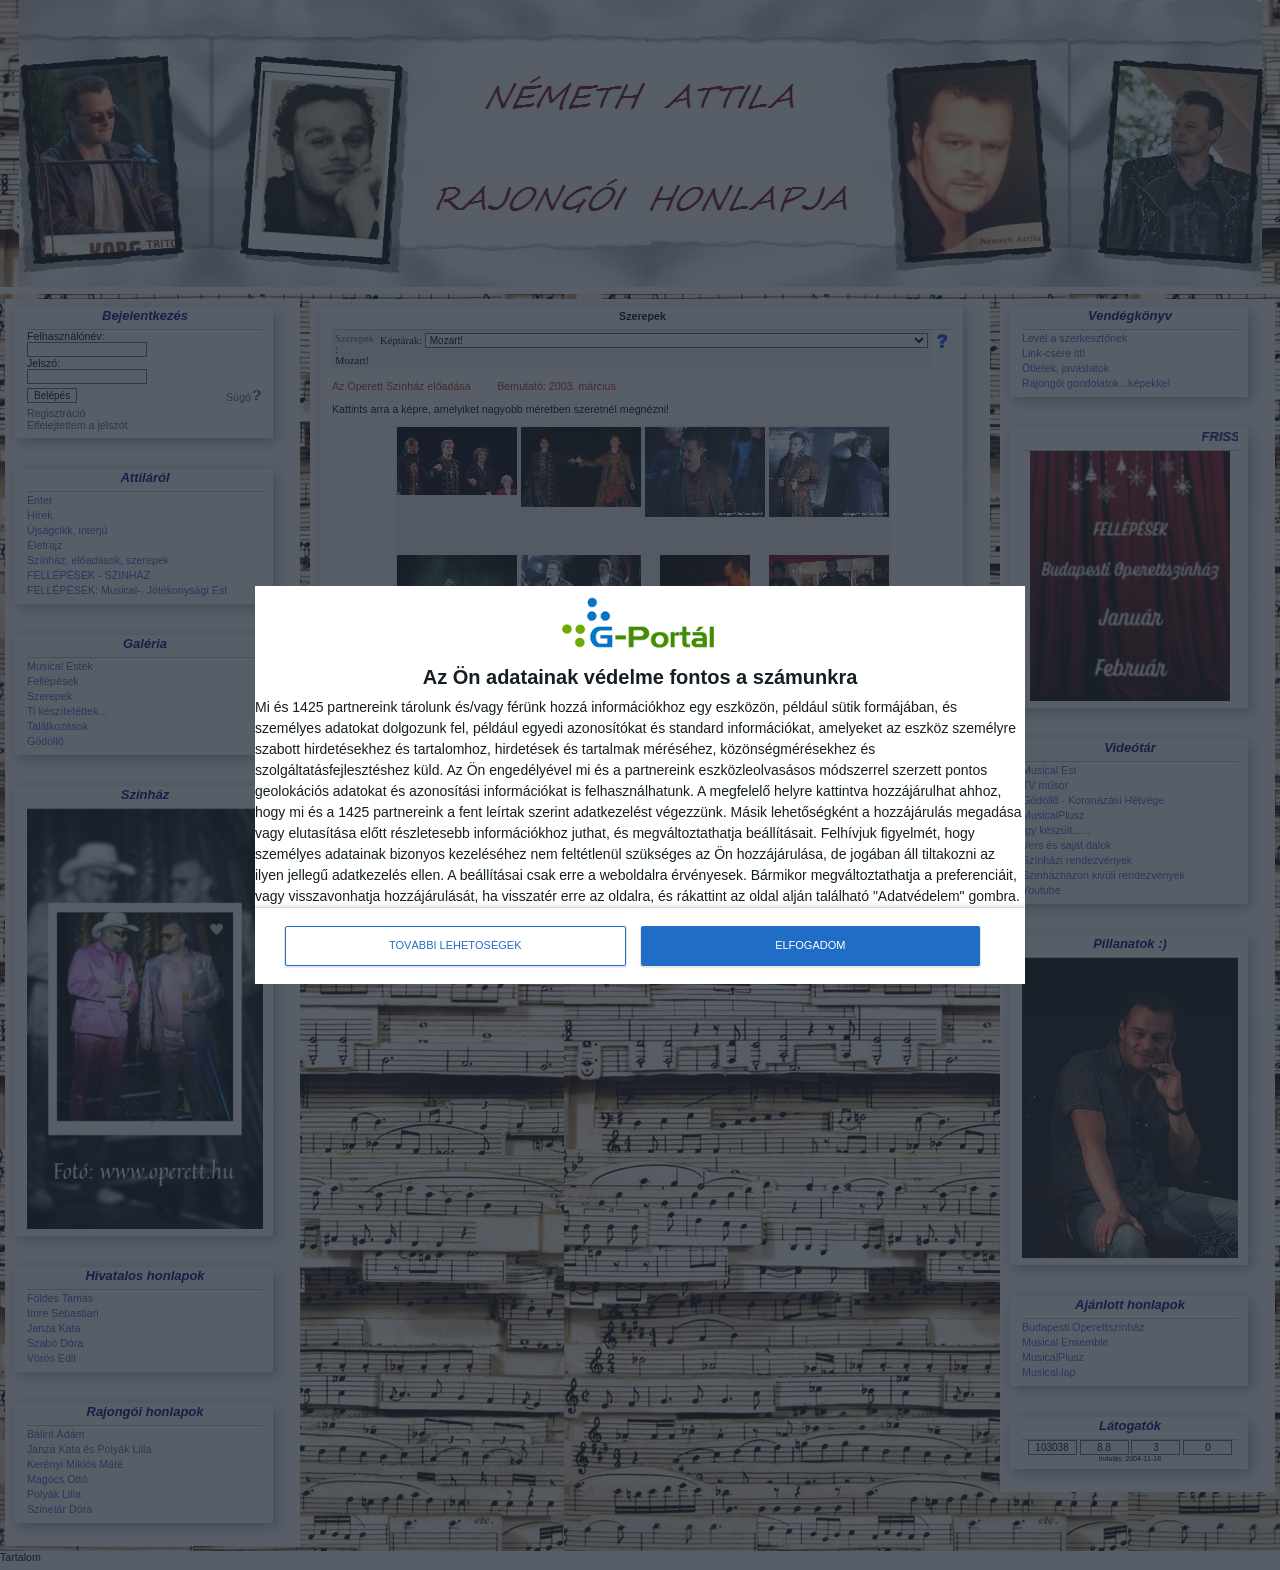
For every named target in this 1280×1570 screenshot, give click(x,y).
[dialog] (640, 785)
